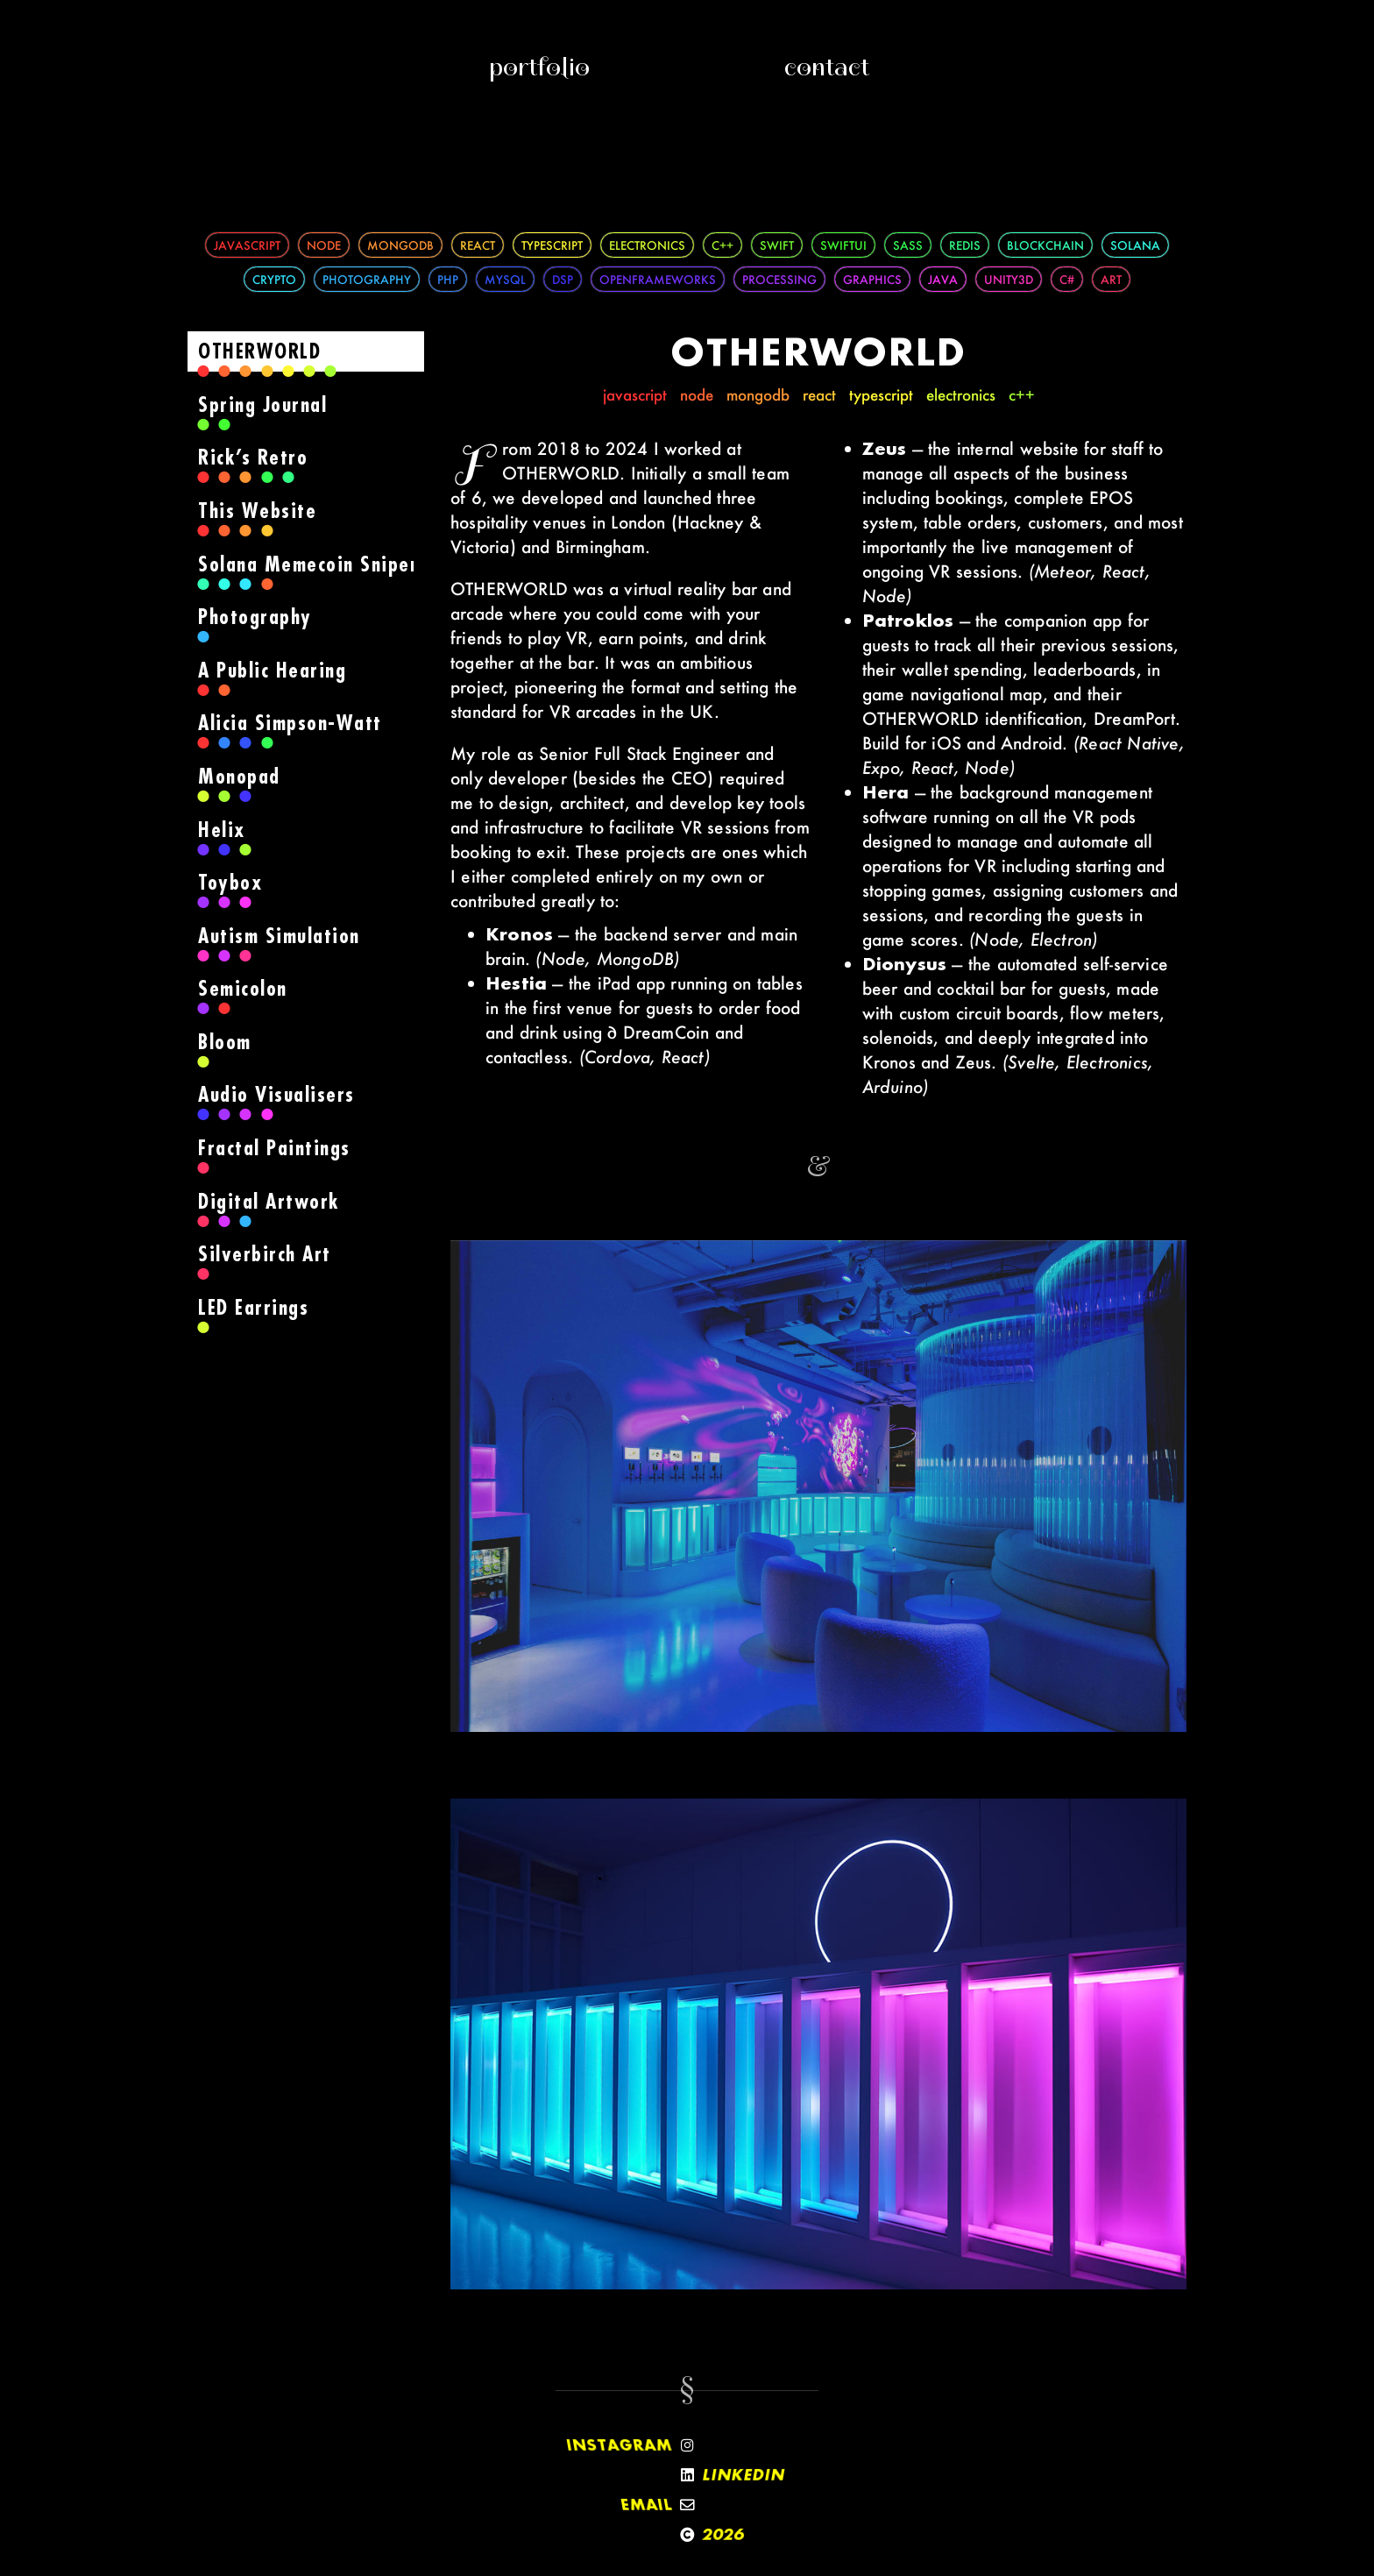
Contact (826, 66)
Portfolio (539, 66)
